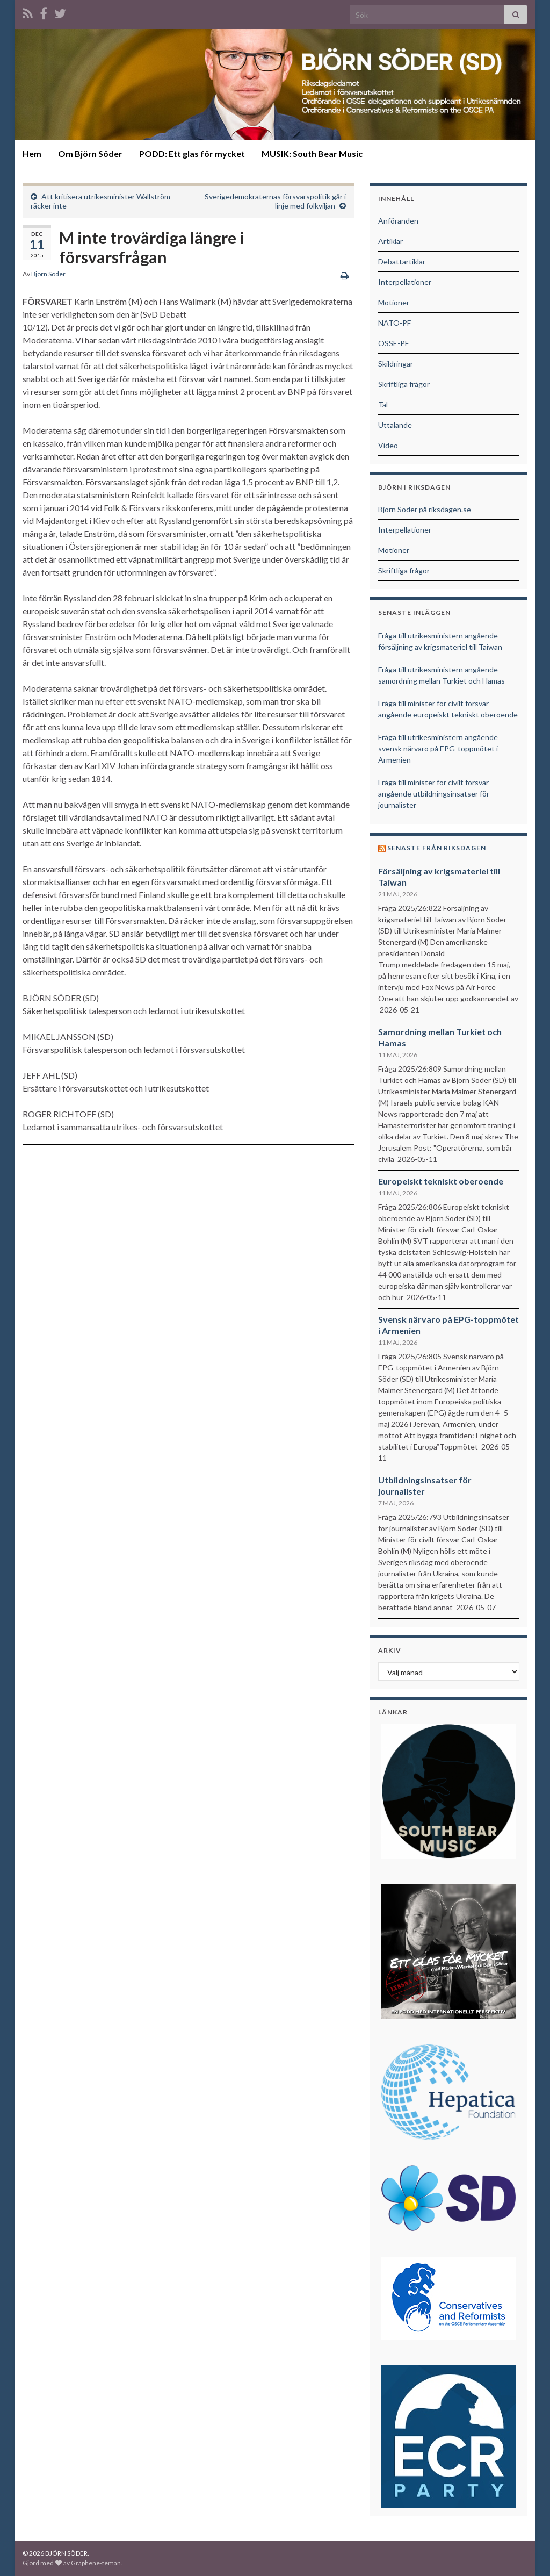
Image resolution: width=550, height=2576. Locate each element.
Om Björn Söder (90, 153)
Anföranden (398, 220)
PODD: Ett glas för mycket (192, 153)
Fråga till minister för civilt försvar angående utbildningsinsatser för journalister (433, 793)
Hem (32, 153)
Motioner (393, 302)
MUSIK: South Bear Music (312, 153)
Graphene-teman (96, 2563)
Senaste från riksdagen (436, 848)
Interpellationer (404, 281)
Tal (383, 404)
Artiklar (390, 241)
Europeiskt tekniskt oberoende (440, 1181)
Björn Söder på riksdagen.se (424, 509)
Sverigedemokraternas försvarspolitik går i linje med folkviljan (275, 201)
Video (388, 445)
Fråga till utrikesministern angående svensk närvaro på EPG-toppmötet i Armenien (438, 748)
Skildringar (395, 363)
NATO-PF (394, 322)
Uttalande (395, 424)
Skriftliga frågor (404, 384)
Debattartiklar (401, 261)
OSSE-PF (393, 343)
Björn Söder (48, 274)
